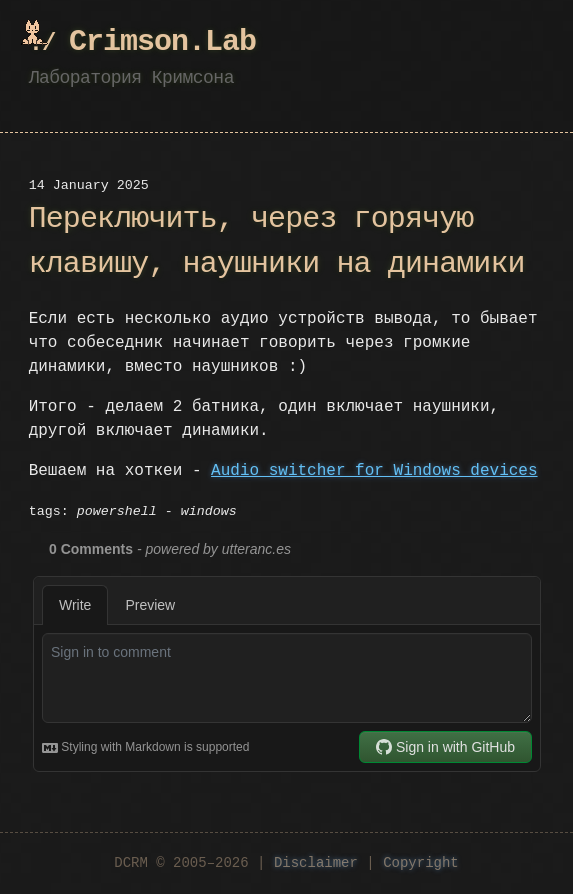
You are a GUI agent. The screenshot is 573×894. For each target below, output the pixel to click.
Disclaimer (316, 863)
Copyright (421, 863)
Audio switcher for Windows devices (374, 471)
